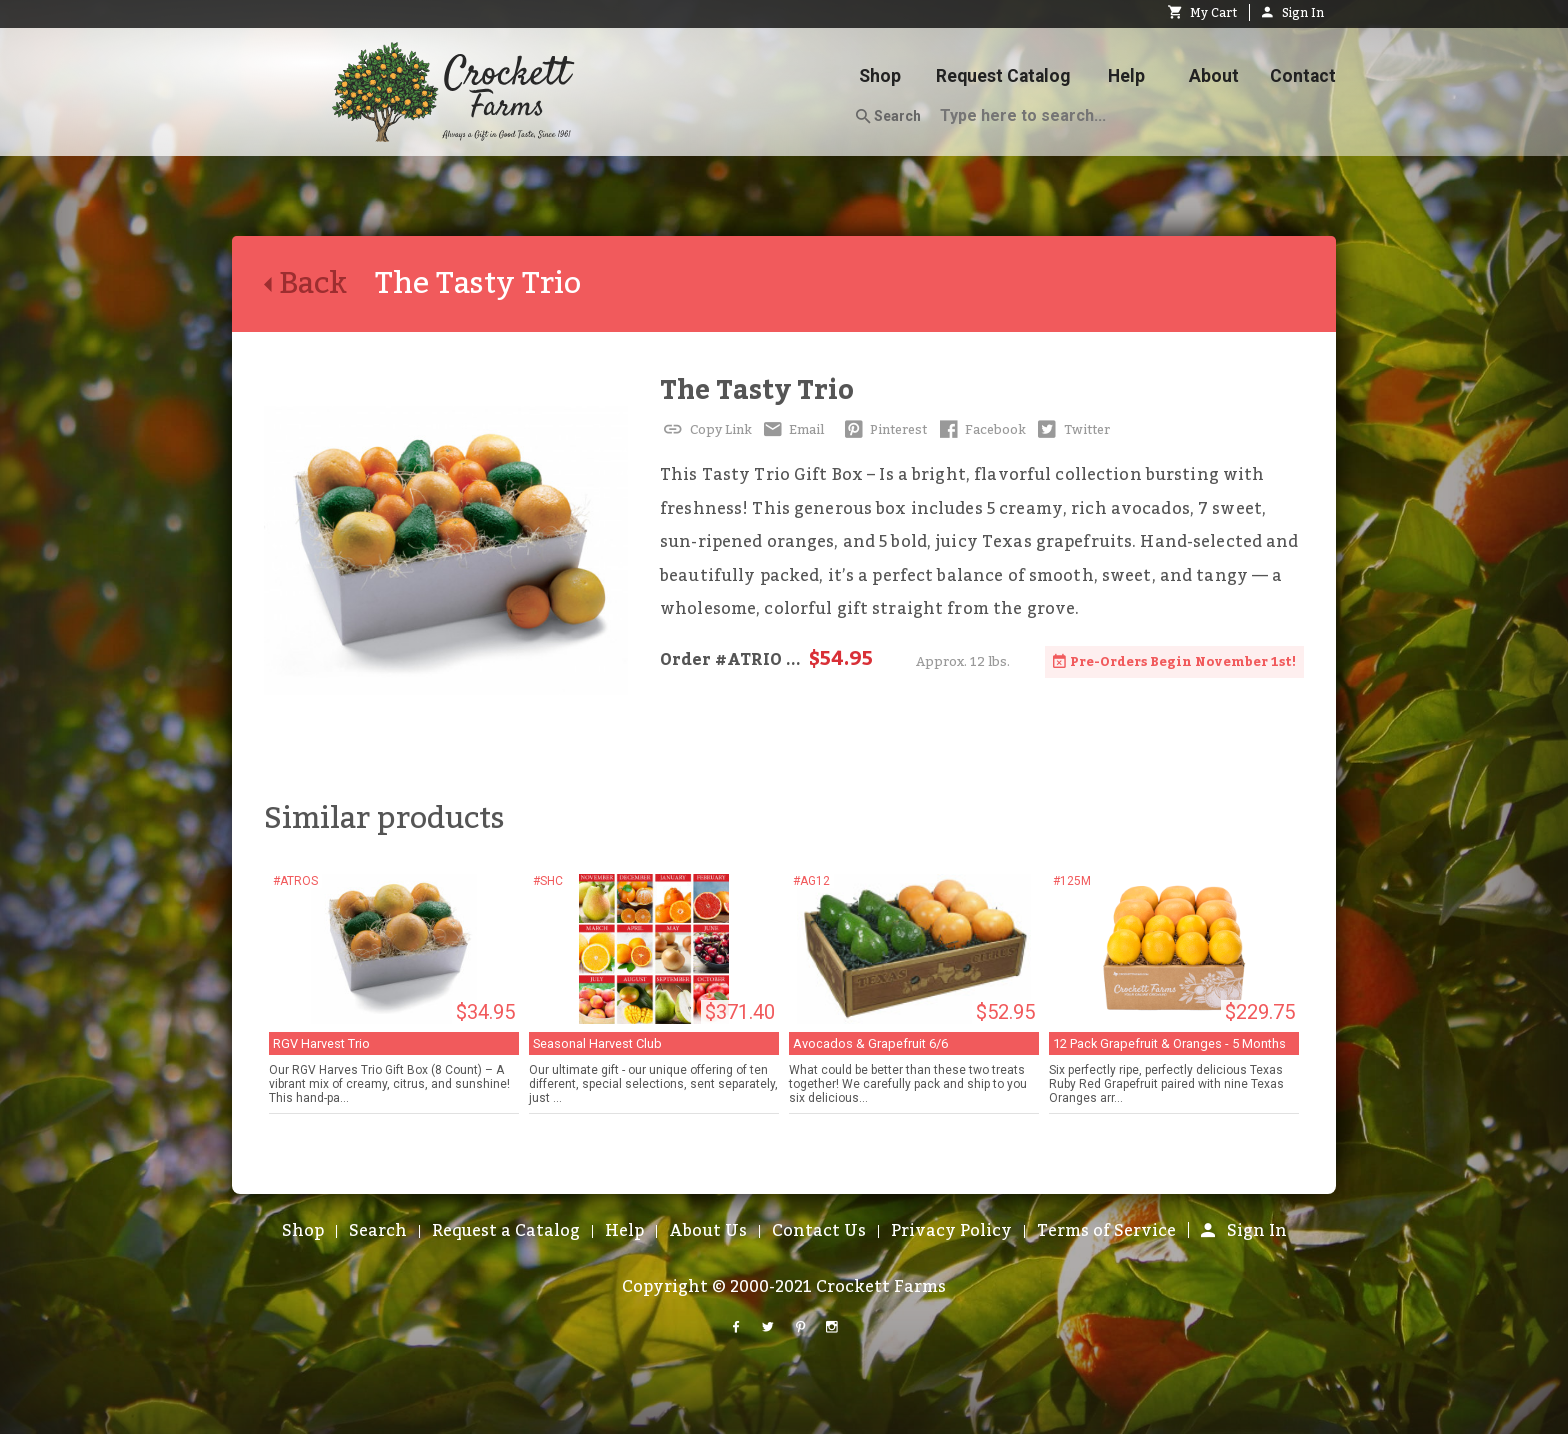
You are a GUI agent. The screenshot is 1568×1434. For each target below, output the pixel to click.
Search (888, 117)
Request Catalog (1003, 76)
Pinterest (883, 430)
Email (792, 430)
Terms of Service (1106, 1231)
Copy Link (706, 430)
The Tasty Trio (757, 390)
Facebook (980, 430)
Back (319, 284)
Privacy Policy (951, 1231)
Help (1126, 76)
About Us (708, 1231)
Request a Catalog (506, 1231)
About (1214, 76)
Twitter (1072, 430)
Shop (880, 76)
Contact (1303, 76)
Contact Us (819, 1231)
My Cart (1202, 13)
